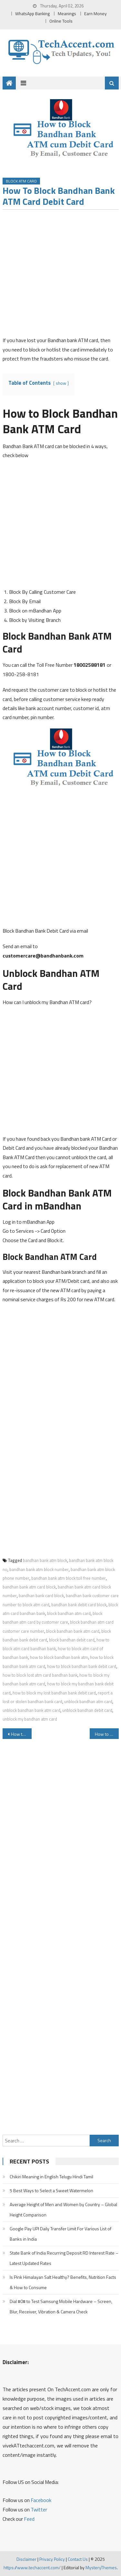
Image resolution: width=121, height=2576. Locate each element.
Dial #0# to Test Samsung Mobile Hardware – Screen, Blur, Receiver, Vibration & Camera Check (61, 2306)
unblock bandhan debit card (87, 1710)
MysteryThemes (101, 2567)
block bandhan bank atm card (72, 1631)
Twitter (39, 2509)
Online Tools (61, 21)
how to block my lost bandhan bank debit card (54, 1693)
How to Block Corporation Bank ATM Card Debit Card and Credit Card (107, 1734)
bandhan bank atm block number (39, 1569)
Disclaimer (26, 2559)
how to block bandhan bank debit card (81, 1666)
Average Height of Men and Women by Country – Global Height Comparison (63, 2209)
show (61, 383)
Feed (29, 2519)
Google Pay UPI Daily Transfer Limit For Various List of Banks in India (60, 2233)
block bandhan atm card (69, 1613)
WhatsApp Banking (32, 13)
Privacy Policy (52, 2559)
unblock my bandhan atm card (30, 1719)
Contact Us (78, 2559)
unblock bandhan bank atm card (31, 1710)
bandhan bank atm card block (29, 1587)
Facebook (41, 2500)
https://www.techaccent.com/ (32, 2567)
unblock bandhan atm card (88, 1701)
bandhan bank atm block (45, 1560)
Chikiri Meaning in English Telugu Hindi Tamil (51, 2176)
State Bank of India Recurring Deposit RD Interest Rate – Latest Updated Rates (64, 2258)
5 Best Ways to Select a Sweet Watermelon (51, 2190)
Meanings (67, 13)
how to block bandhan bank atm (59, 1657)
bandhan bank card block (41, 1595)
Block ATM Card (21, 181)
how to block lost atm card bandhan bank (40, 1675)
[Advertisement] (60, 275)
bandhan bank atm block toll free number (68, 1578)
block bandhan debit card (72, 1640)
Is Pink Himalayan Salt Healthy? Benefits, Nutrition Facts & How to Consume (63, 2282)
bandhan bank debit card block (78, 1604)
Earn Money (95, 13)
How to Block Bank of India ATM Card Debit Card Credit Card (21, 1734)
